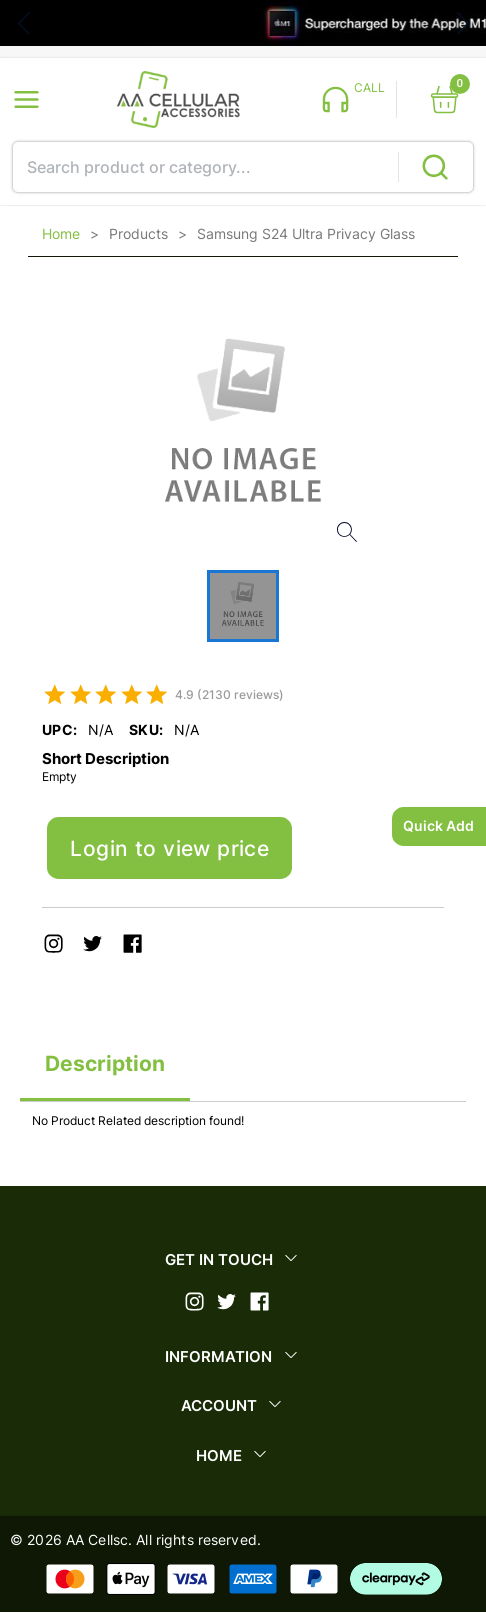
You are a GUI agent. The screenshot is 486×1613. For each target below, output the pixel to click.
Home (61, 234)
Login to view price (169, 848)
